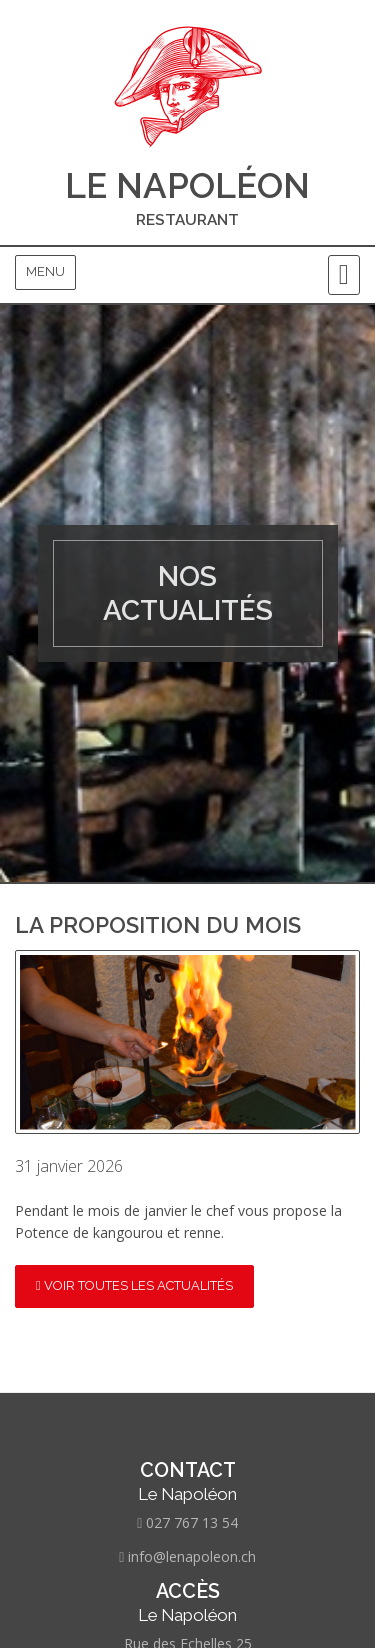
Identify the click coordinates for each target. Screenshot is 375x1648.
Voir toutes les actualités (134, 1285)
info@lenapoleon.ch (192, 1556)
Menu (45, 271)
